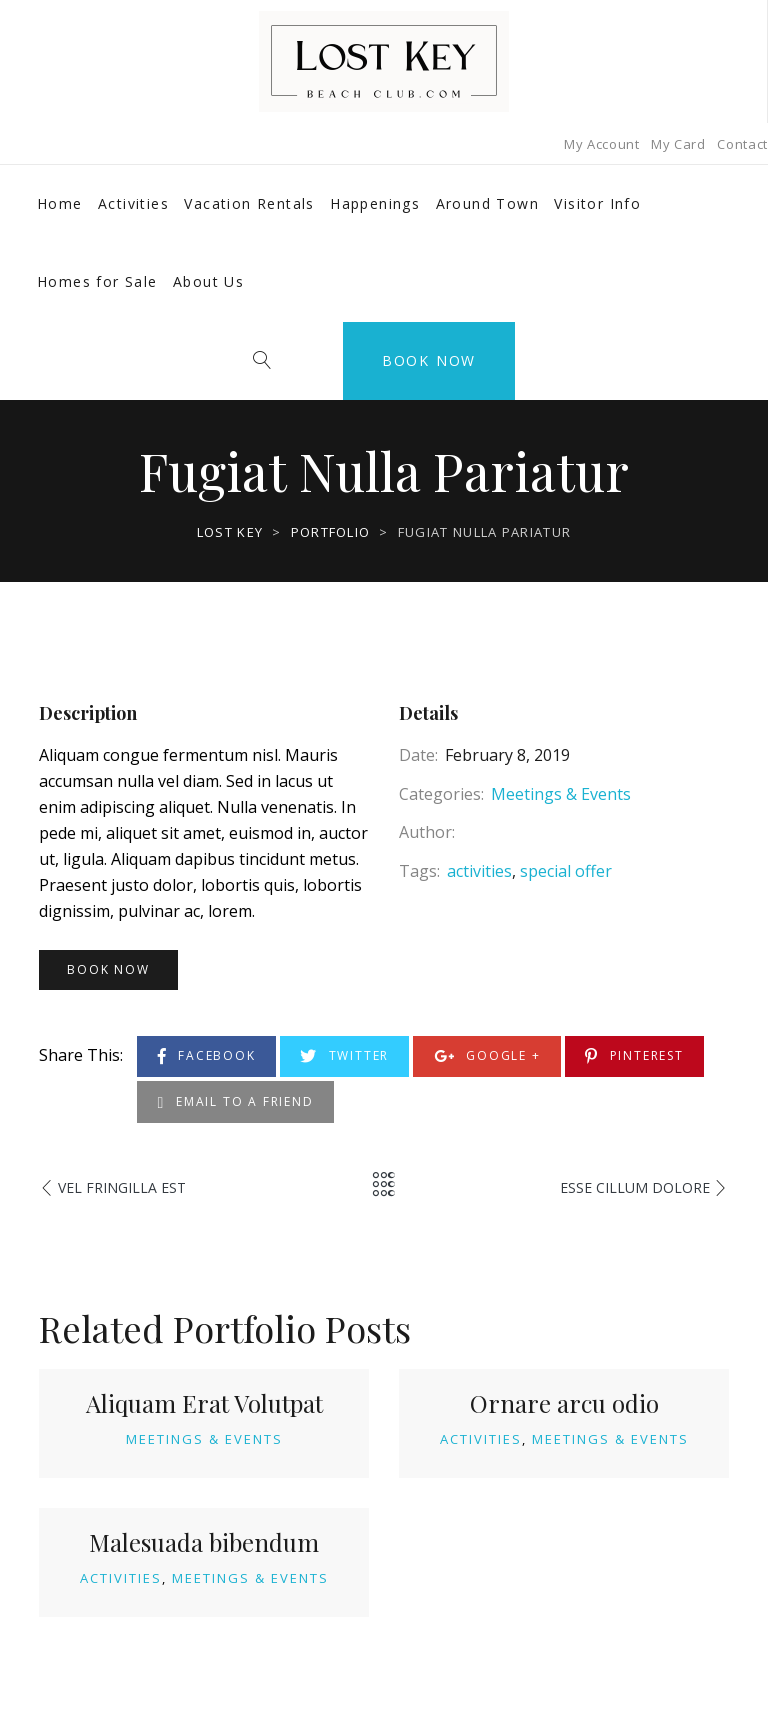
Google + (487, 1056)
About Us (208, 281)
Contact (742, 144)
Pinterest (634, 1056)
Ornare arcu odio (564, 1403)
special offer (566, 871)
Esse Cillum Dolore (635, 1187)
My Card (678, 144)
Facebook (207, 1056)
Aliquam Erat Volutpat (204, 1403)
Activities (133, 203)
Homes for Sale (97, 281)
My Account (602, 144)
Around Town (487, 203)
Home (60, 203)
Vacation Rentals (249, 203)
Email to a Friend (236, 1102)
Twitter (344, 1056)
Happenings (375, 203)
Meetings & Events (561, 794)
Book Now (429, 360)
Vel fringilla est (122, 1187)
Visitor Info (597, 203)
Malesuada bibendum (204, 1542)
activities (479, 871)
